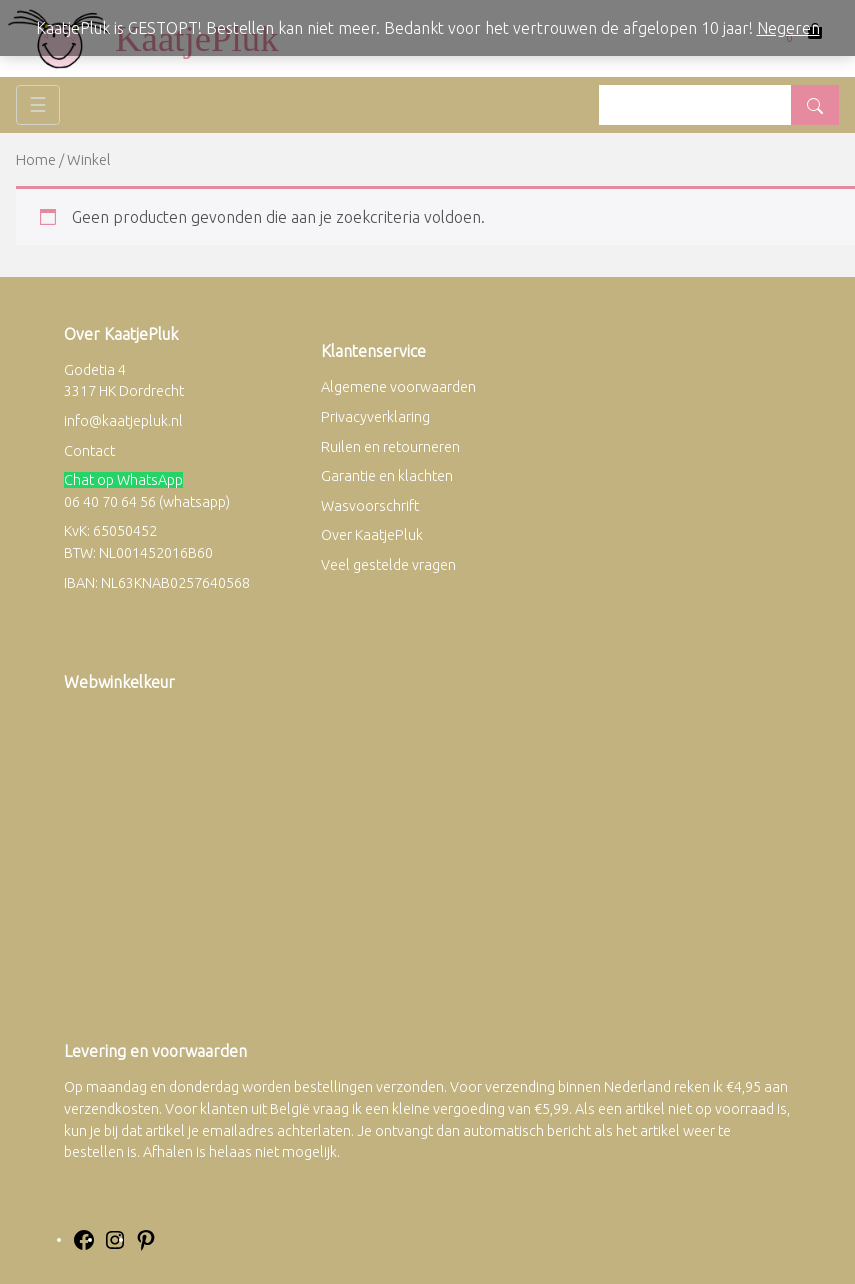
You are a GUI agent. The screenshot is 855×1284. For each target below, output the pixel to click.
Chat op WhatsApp (123, 480)
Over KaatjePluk (372, 535)
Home (36, 159)
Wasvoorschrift (370, 506)
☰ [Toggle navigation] (38, 104)
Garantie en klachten (387, 476)
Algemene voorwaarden (398, 387)
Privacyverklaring (375, 417)
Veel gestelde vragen (388, 565)
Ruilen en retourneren (390, 447)
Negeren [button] (788, 28)
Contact (89, 451)
